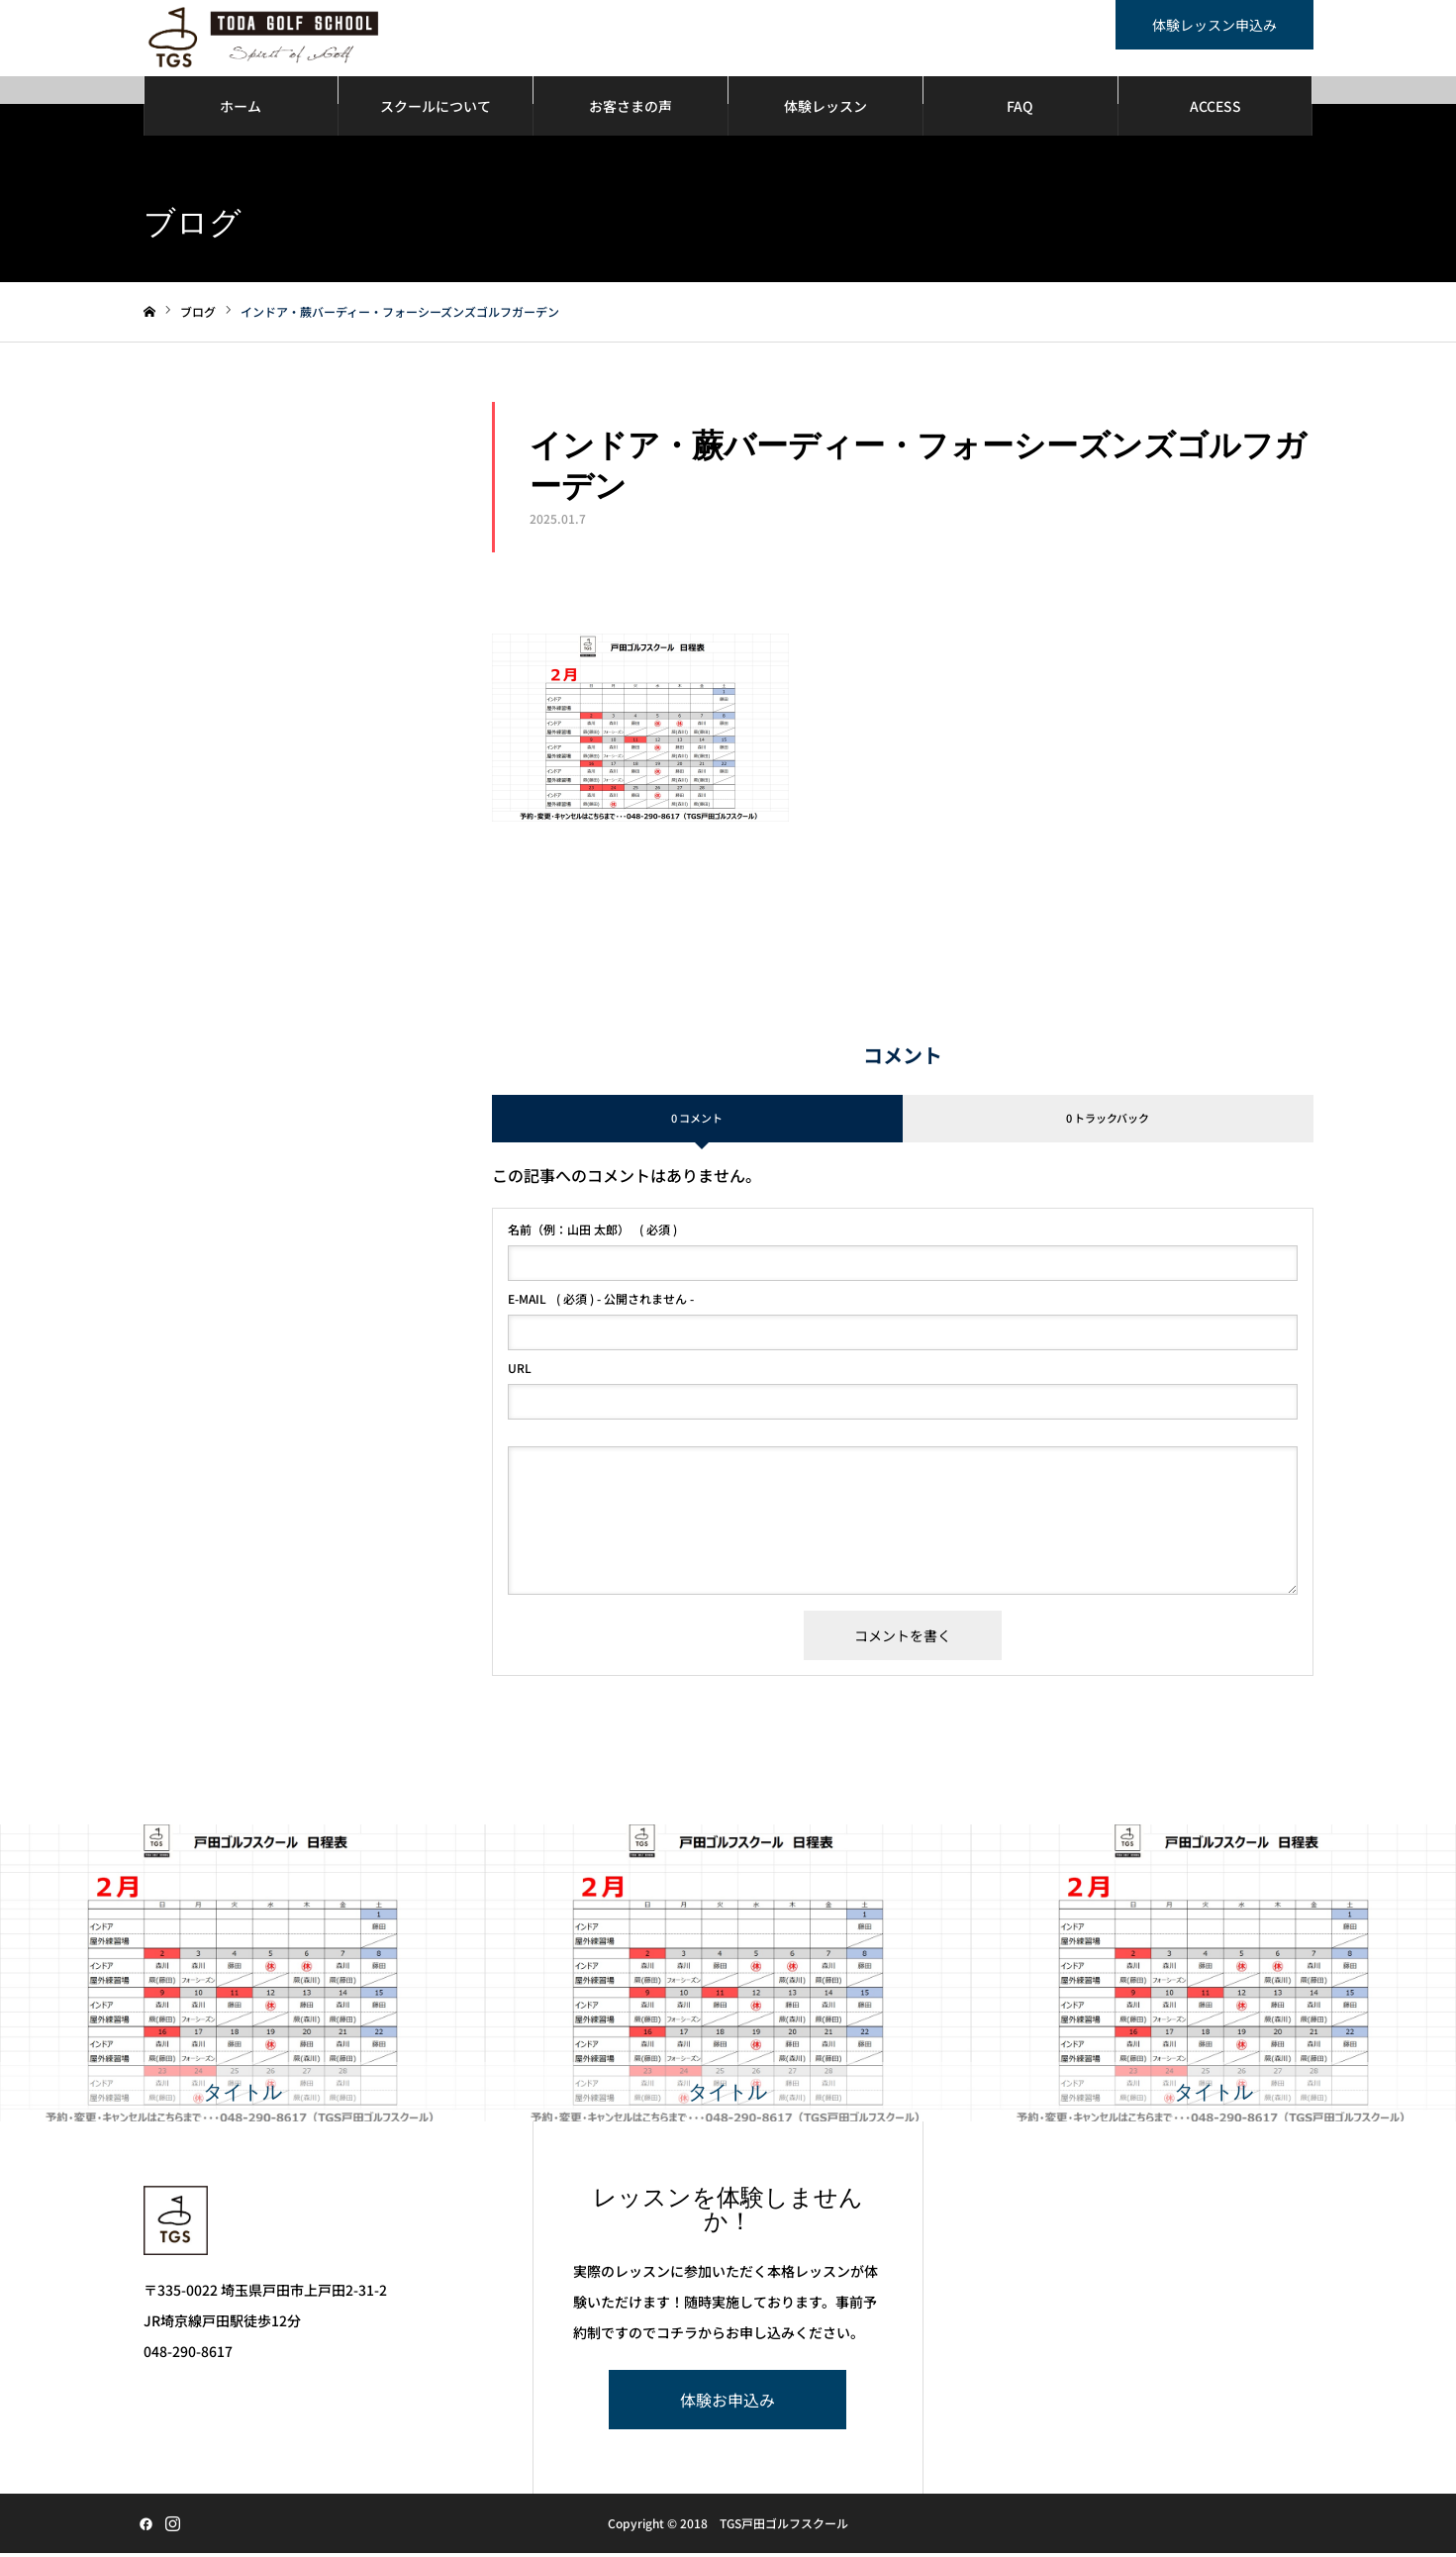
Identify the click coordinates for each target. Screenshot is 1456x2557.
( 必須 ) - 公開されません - (601, 1302)
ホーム (240, 109)
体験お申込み (727, 2403)
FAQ (1020, 109)
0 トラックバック (1107, 1122)
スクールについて (435, 109)
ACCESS (1215, 109)
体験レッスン (825, 109)
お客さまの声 (630, 109)
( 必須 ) (592, 1232)
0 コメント (697, 1122)
